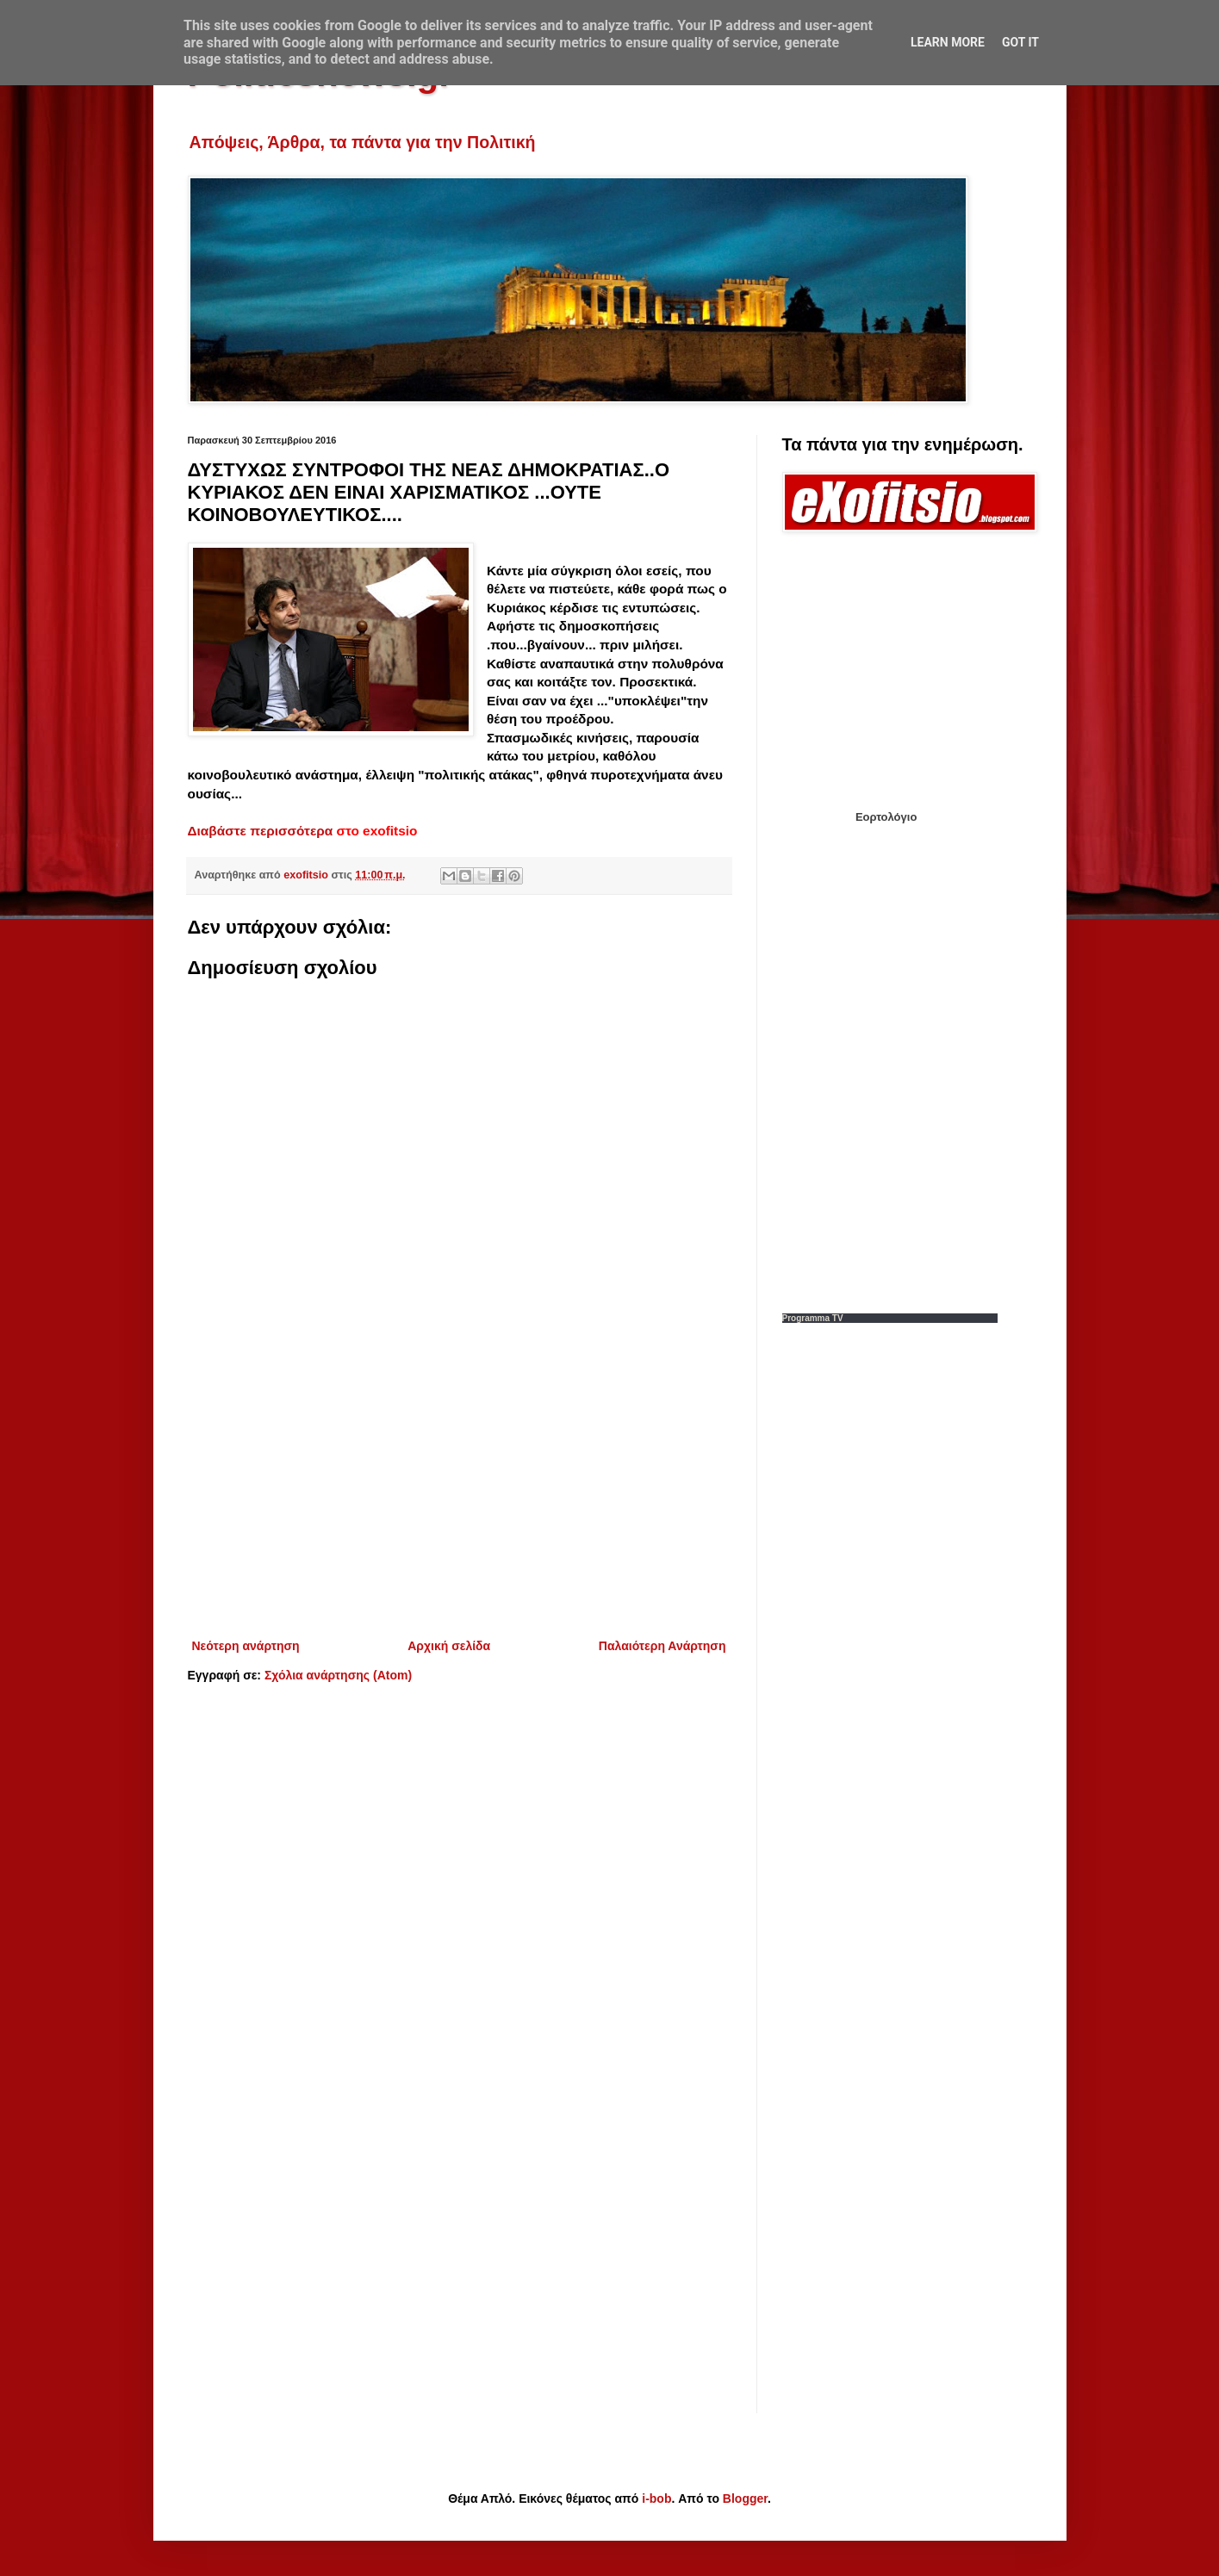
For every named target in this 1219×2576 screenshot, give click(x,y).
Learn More (948, 42)
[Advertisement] (459, 1493)
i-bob (656, 2498)
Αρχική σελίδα (448, 1646)
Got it (1020, 42)
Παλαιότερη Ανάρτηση (662, 1646)
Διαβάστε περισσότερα (260, 830)
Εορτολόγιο (886, 816)
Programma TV (812, 1318)
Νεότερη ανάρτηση (246, 1646)
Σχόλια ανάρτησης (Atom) (338, 1675)
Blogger (745, 2498)
